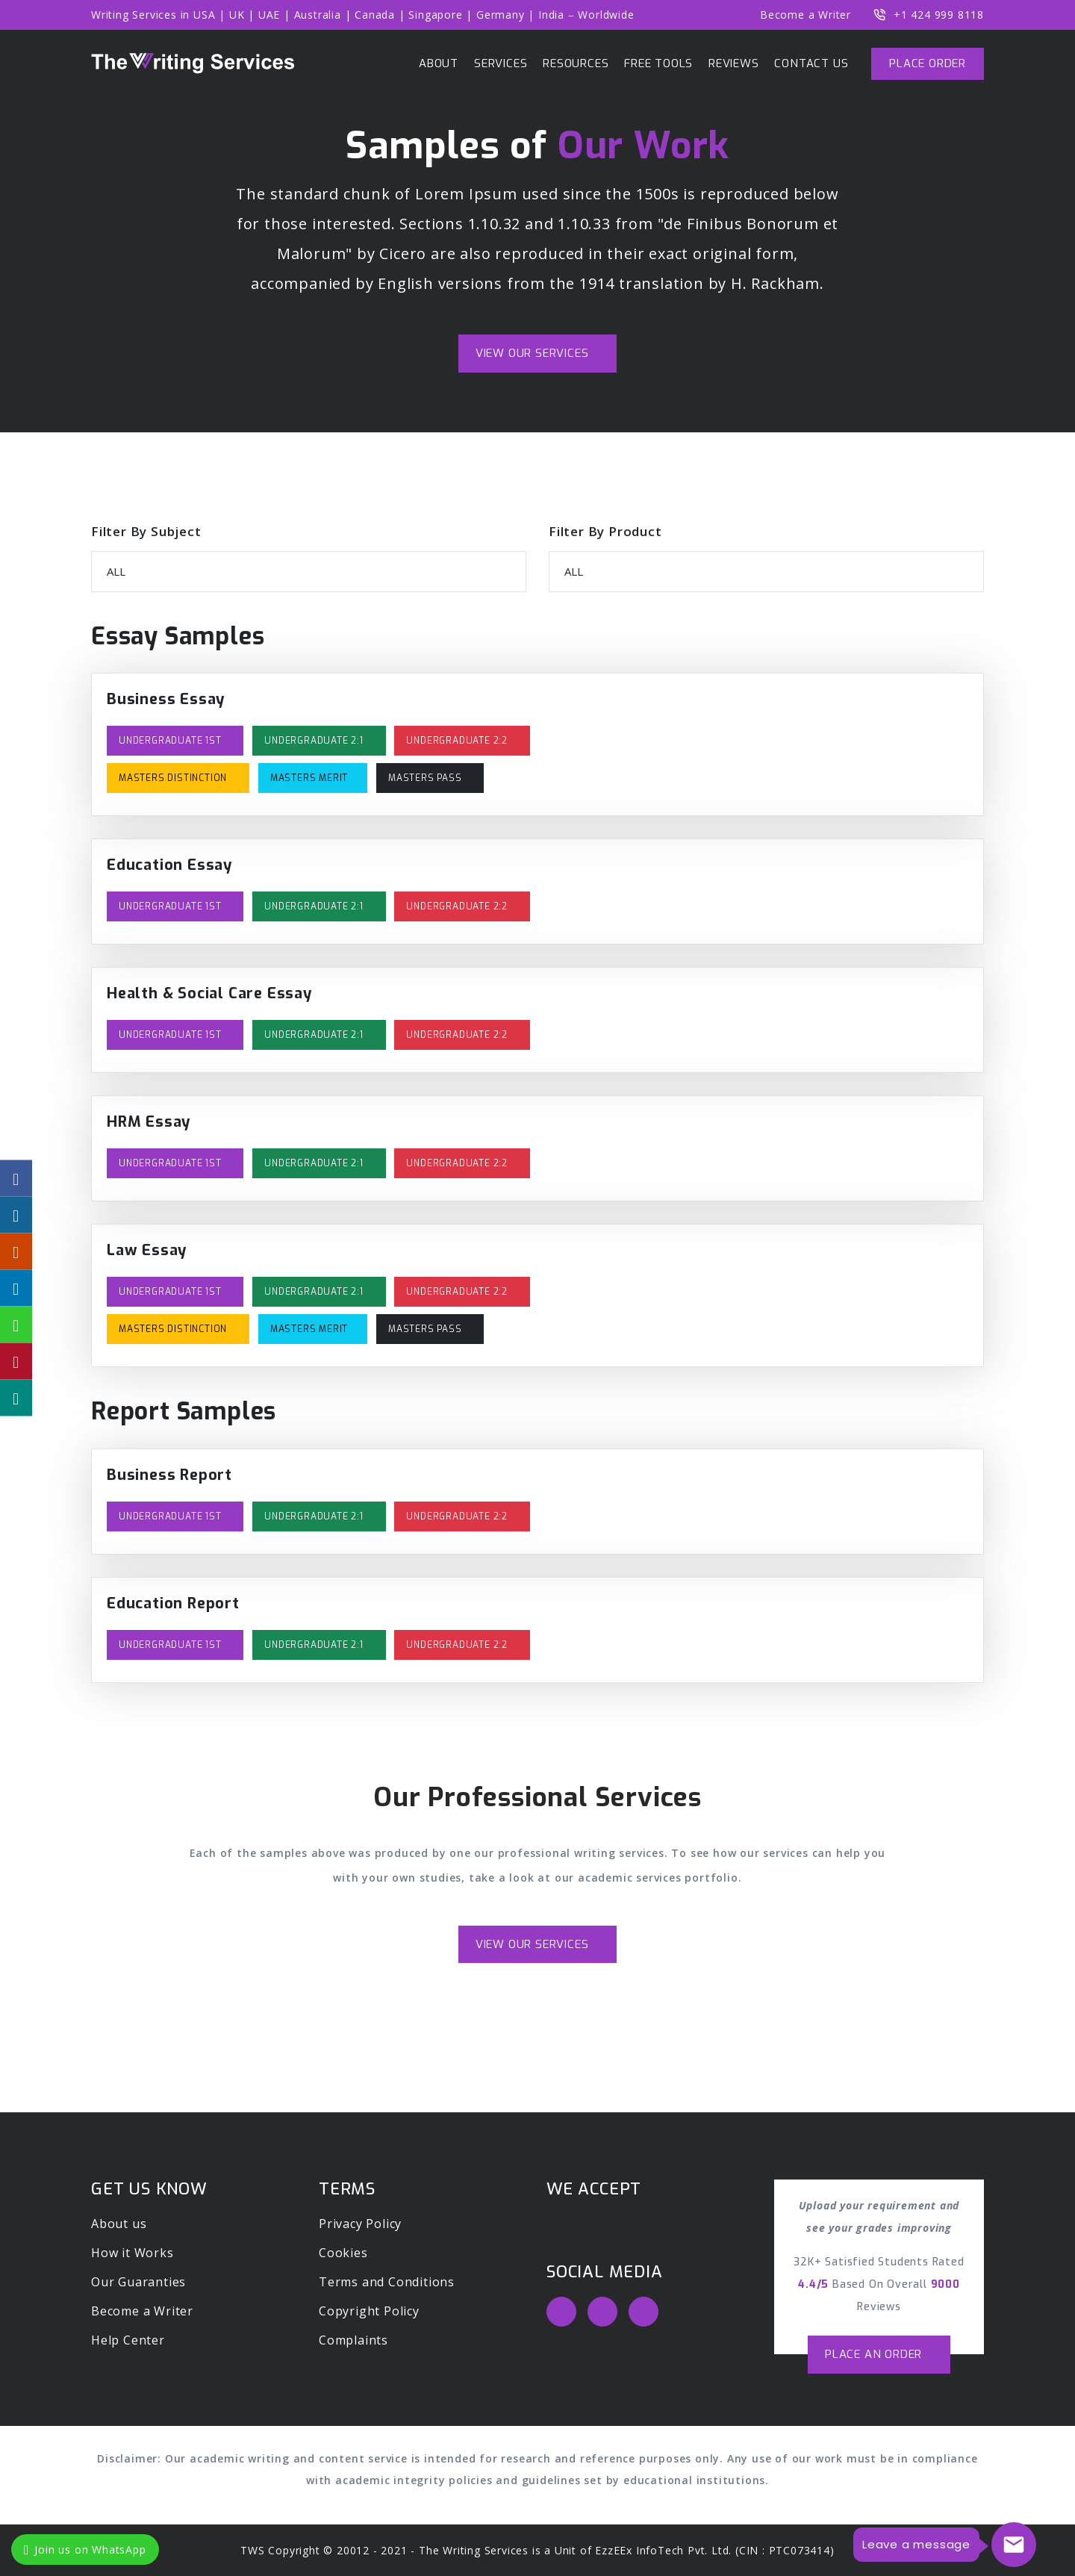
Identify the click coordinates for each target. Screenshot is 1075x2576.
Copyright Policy (369, 2311)
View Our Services (534, 353)
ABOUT (438, 63)
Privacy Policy (360, 2223)
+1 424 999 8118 (928, 14)
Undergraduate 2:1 (315, 741)
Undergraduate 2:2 (458, 741)
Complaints (353, 2340)
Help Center (128, 2340)
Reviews (733, 63)
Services (500, 63)
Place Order (927, 63)
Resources (575, 63)
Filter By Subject (146, 531)
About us (118, 2223)
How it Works (132, 2252)
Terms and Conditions (387, 2282)
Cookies (343, 2252)
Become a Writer (805, 14)
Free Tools (658, 63)
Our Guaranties (138, 2282)
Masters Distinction (174, 778)
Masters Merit (309, 778)
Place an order (875, 2354)
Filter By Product (605, 531)
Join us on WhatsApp (85, 2549)
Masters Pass (426, 778)
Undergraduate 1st (171, 741)
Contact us (811, 63)
